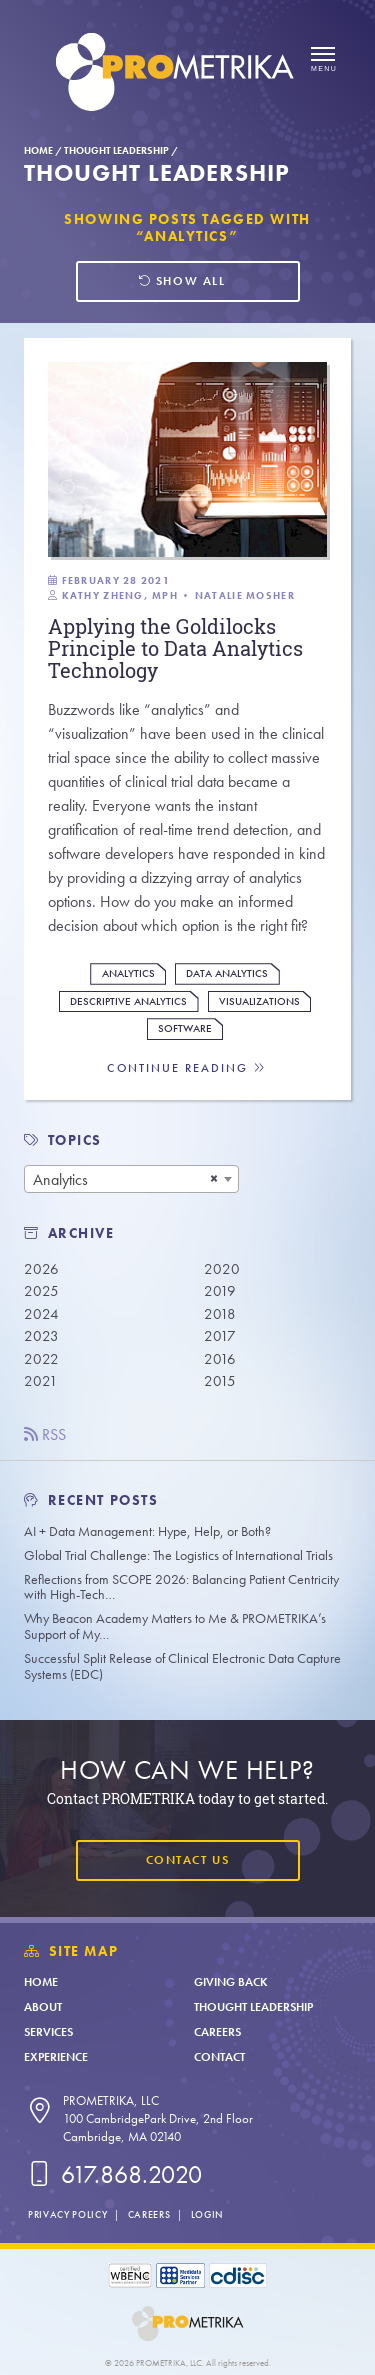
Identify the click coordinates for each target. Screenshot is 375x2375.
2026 (41, 1269)
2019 (220, 1291)
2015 (220, 1381)
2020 (222, 1269)
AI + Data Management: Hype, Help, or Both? (147, 1531)
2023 (41, 1336)
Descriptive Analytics (128, 1001)
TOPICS (75, 1140)
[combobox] (131, 1179)
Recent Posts (91, 1500)
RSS (45, 1434)
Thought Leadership (116, 150)
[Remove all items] (214, 1179)
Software (185, 1028)
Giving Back (231, 1982)
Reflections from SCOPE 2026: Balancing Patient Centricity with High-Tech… (181, 1587)
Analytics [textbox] (60, 1179)
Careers (217, 2032)
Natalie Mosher (245, 595)
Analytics (128, 973)
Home (38, 150)
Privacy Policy (67, 2214)
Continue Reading (187, 1068)
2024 (41, 1314)
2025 (41, 1291)
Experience (56, 2057)
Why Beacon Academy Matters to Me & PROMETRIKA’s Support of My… (175, 1626)
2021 (41, 1381)
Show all (181, 281)
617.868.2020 (113, 2174)
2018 (220, 1314)
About (43, 2007)
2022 (41, 1359)
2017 (220, 1336)
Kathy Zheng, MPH (120, 595)
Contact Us (187, 1860)
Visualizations (259, 1001)
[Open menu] (323, 60)
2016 (220, 1359)
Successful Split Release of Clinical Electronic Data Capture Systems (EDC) (182, 1666)
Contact (219, 2057)
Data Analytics (227, 973)
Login (207, 2214)
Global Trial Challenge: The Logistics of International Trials (178, 1555)
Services (48, 2032)
